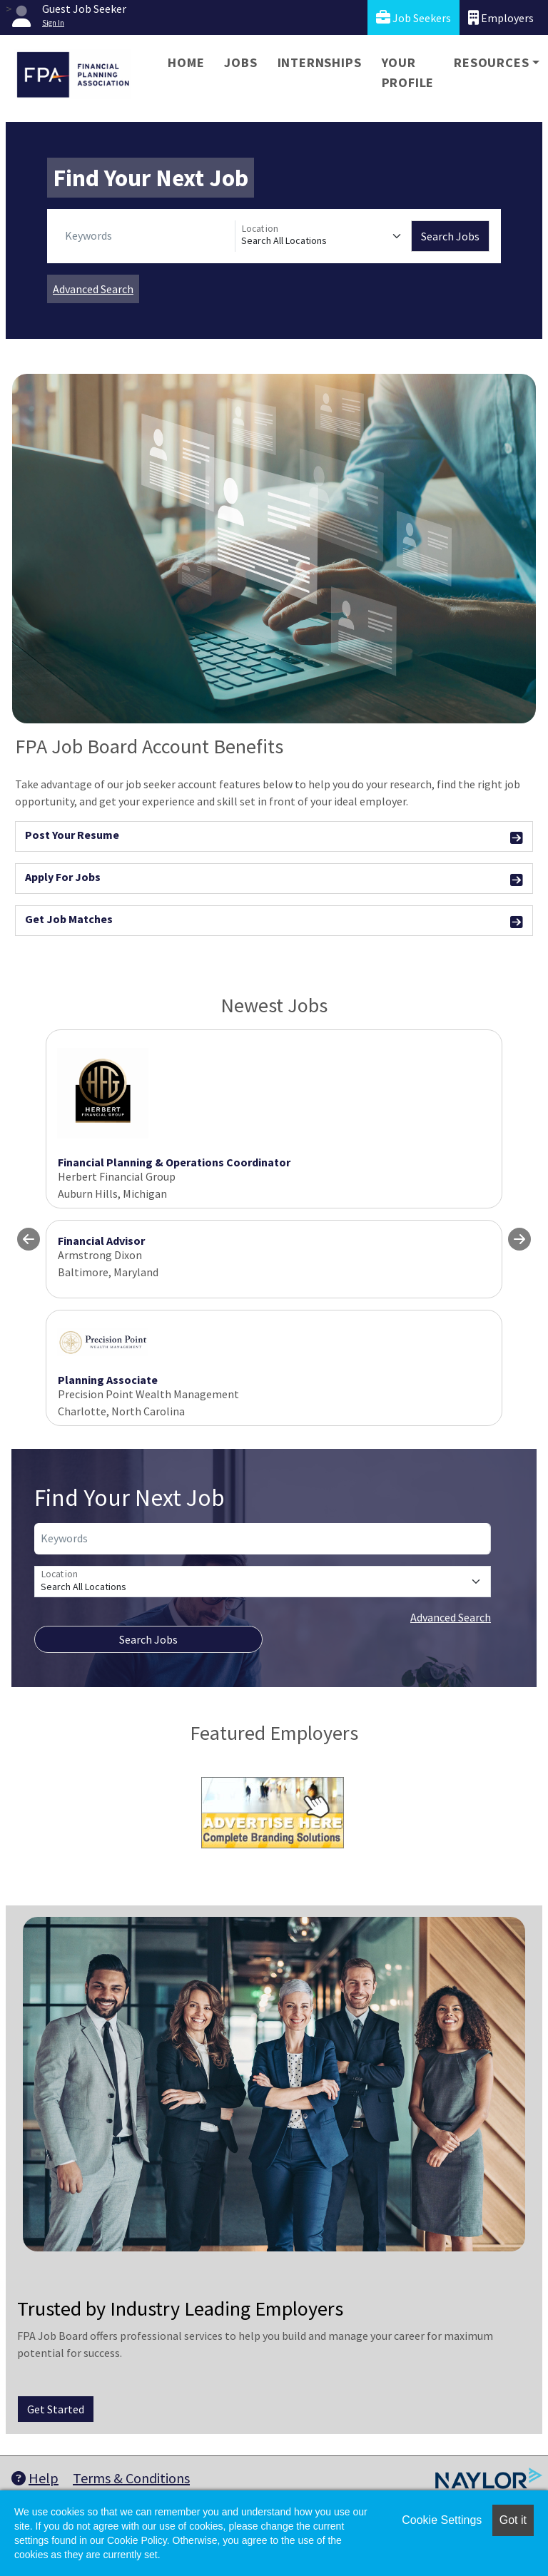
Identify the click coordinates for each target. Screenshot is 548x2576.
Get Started (55, 2409)
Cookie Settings (442, 2520)
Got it (513, 2520)
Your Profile (408, 72)
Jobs (240, 62)
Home (186, 62)
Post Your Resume (274, 837)
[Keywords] (147, 236)
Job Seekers (413, 17)
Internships (320, 62)
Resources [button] (491, 62)
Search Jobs (450, 236)
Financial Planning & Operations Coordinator (174, 1162)
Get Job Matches (274, 921)
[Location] (323, 236)
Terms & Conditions (131, 2478)
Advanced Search (93, 289)
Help (35, 2478)
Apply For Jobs (274, 879)
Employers (501, 17)
